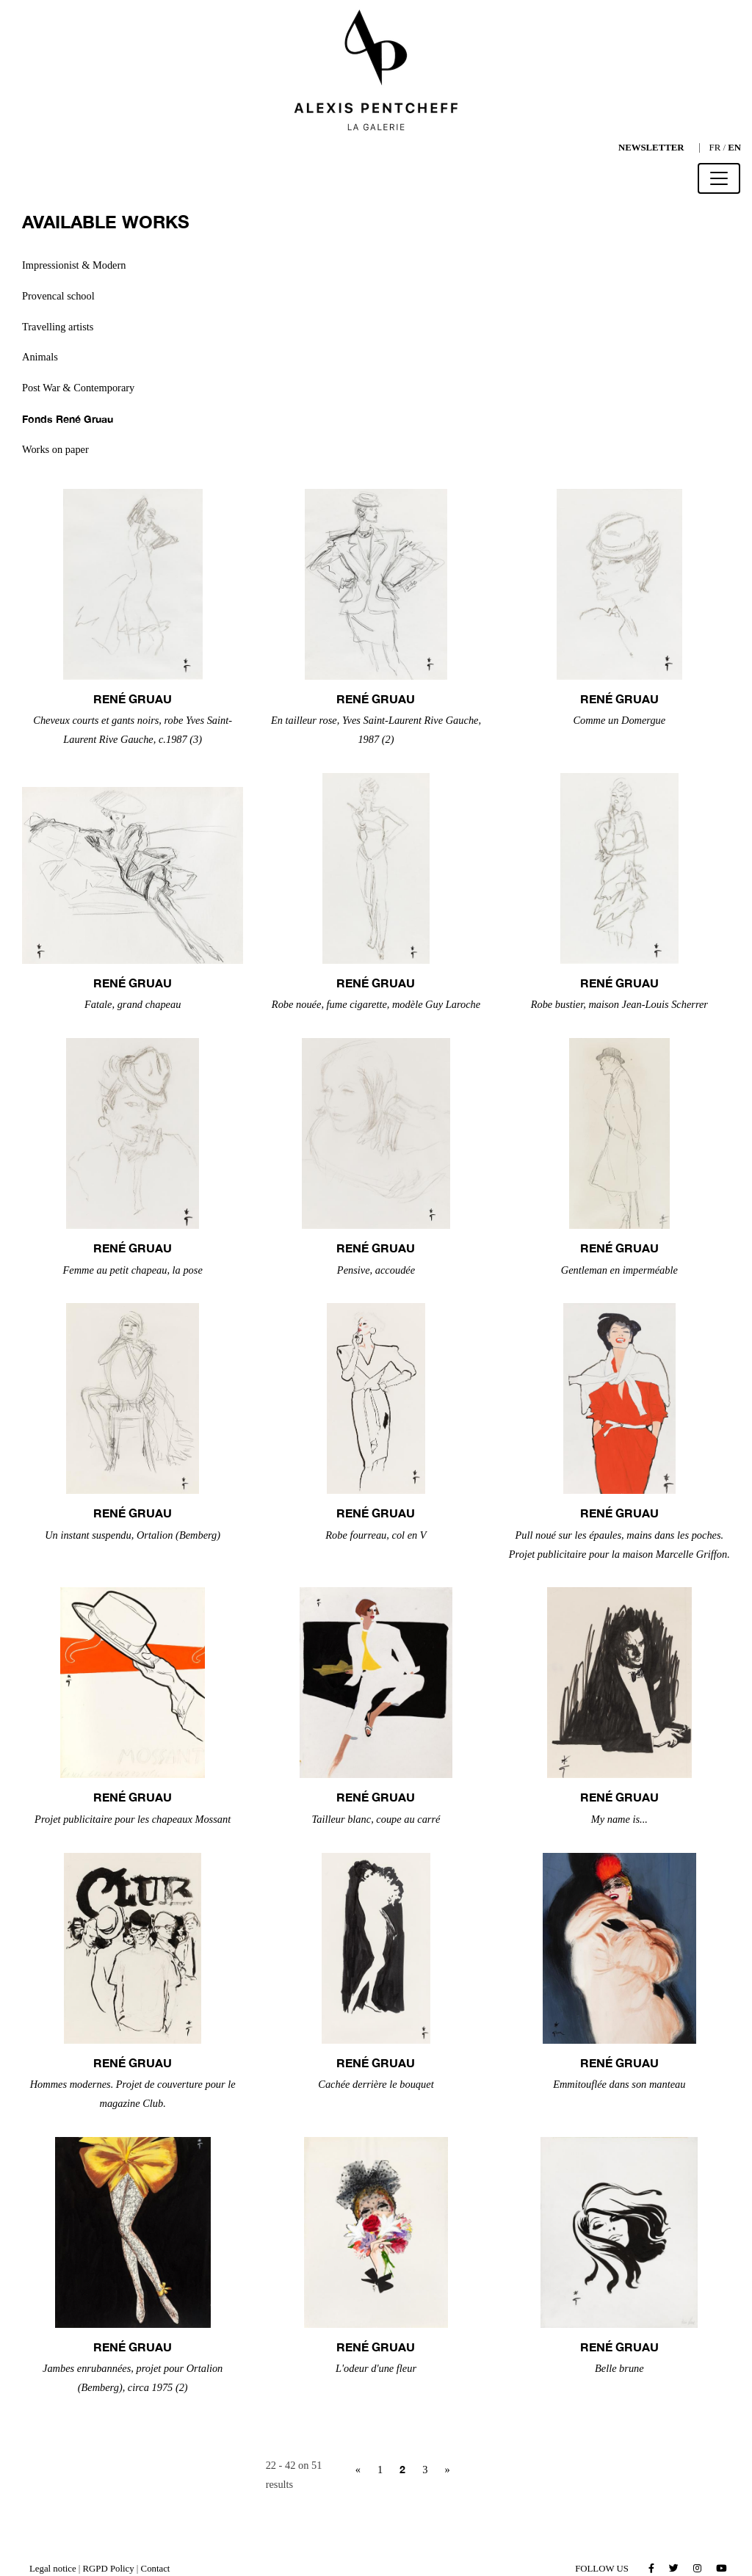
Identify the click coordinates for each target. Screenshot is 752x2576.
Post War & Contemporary (78, 387)
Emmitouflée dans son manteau (619, 2084)
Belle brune (619, 2368)
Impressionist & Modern (74, 265)
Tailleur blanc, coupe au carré (376, 1819)
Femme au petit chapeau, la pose (133, 1270)
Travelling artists (57, 327)
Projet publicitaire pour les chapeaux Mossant (133, 1819)
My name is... (619, 1819)
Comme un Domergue (619, 720)
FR (715, 147)
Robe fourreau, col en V (375, 1535)
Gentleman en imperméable (619, 1270)
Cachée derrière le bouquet (375, 2084)
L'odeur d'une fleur (376, 2368)
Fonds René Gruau (67, 419)
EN (734, 147)
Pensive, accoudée (376, 1270)
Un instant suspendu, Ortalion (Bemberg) (132, 1535)
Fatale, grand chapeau (132, 1004)
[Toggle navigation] (719, 178)
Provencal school (58, 296)
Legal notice (52, 2569)
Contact (155, 2569)
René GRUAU (132, 698)
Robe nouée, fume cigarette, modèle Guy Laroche (376, 1004)
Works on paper (55, 449)
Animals (40, 357)
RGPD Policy (108, 2569)
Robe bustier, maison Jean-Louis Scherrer (619, 1004)
